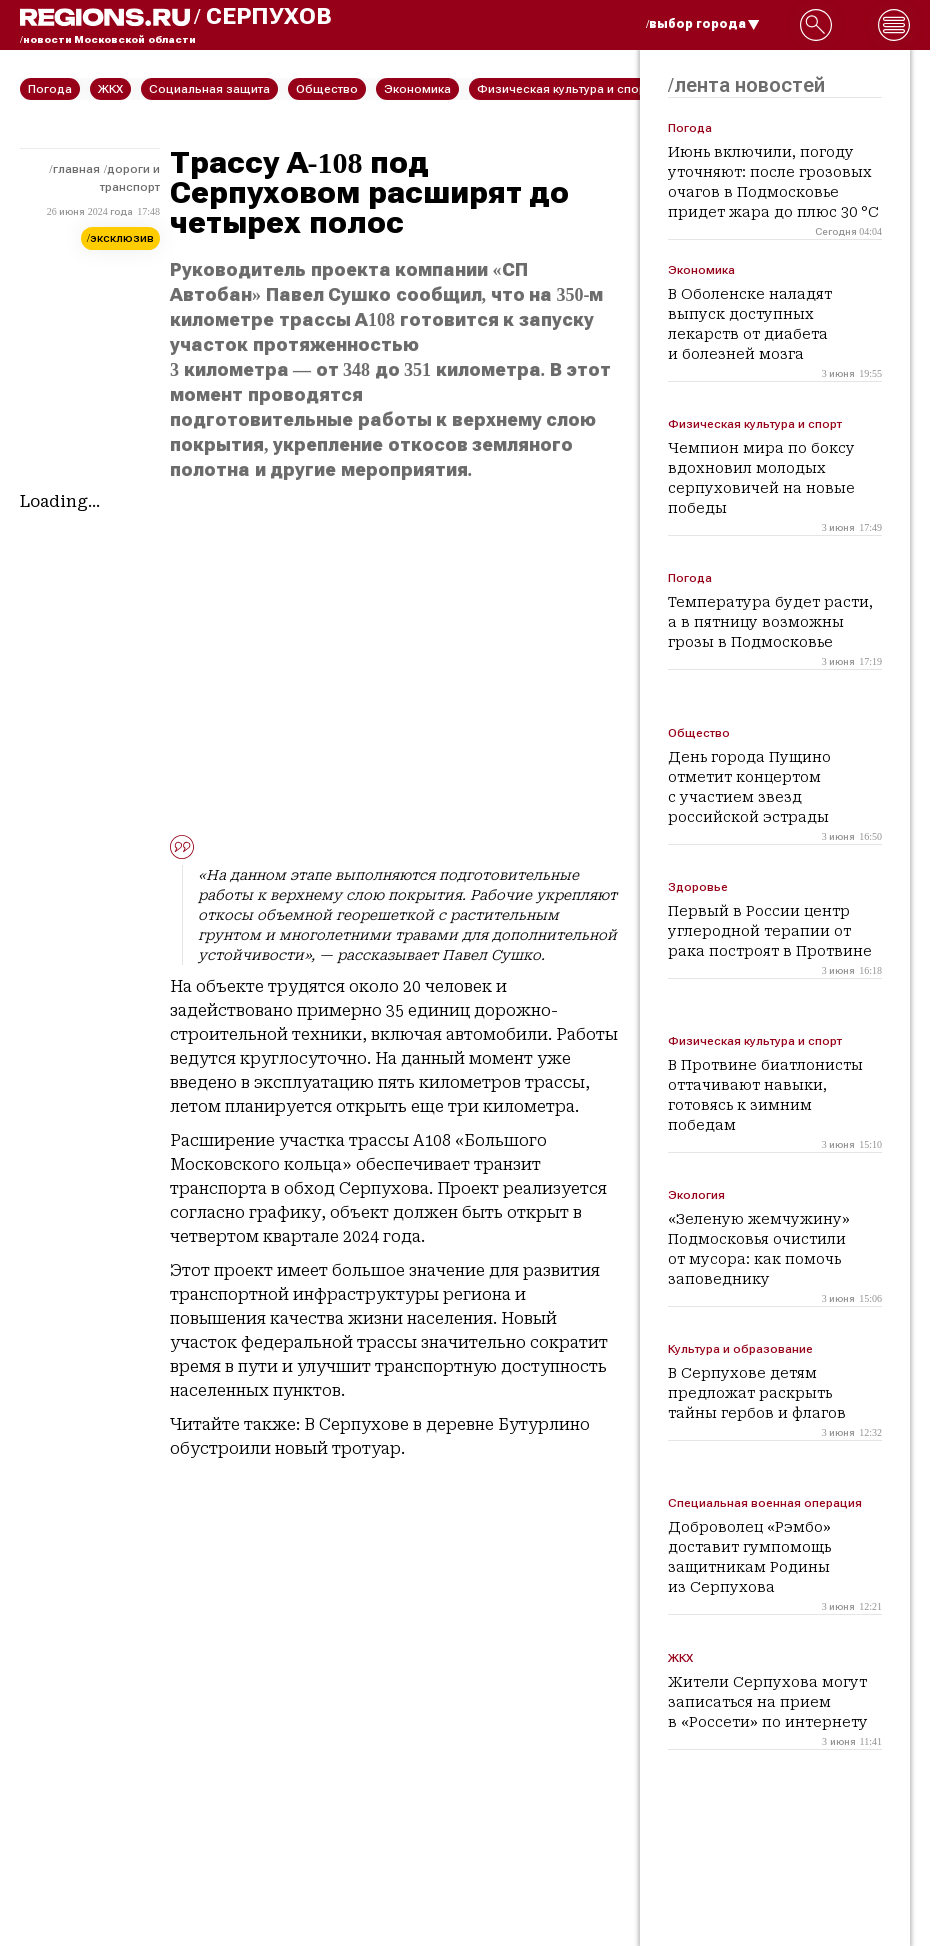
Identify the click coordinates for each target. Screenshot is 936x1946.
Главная (76, 169)
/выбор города (703, 24)
